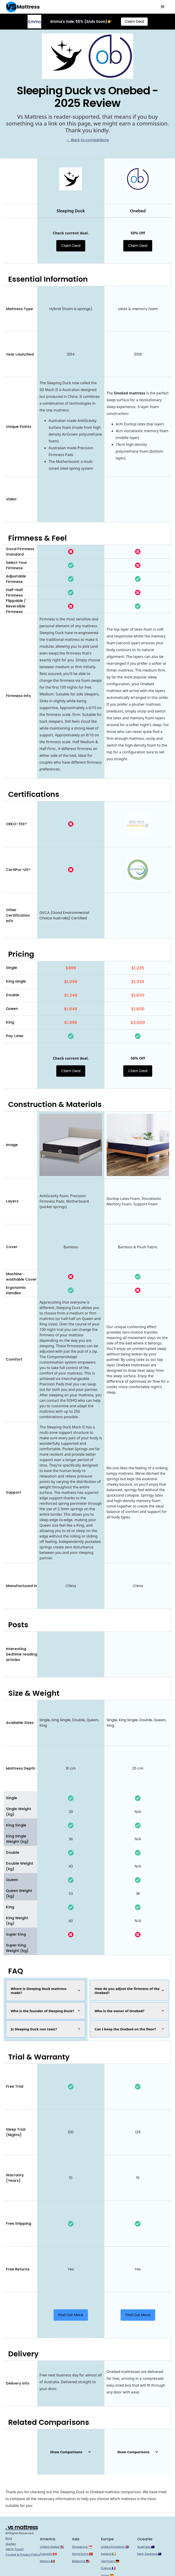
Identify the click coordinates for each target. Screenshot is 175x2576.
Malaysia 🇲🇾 (81, 2561)
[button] (163, 7)
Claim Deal (134, 21)
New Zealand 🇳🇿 (149, 2554)
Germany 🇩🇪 (110, 2561)
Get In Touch (14, 2549)
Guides (10, 2544)
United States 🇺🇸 (52, 2547)
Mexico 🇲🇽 (47, 2561)
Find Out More (70, 2315)
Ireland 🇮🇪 (108, 2554)
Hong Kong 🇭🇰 (82, 2554)
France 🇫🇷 (108, 2568)
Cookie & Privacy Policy (22, 2554)
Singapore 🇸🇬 (82, 2547)
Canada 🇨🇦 (48, 2554)
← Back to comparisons (87, 140)
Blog (8, 2538)
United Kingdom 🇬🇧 (115, 2547)
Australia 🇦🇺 (145, 2547)
